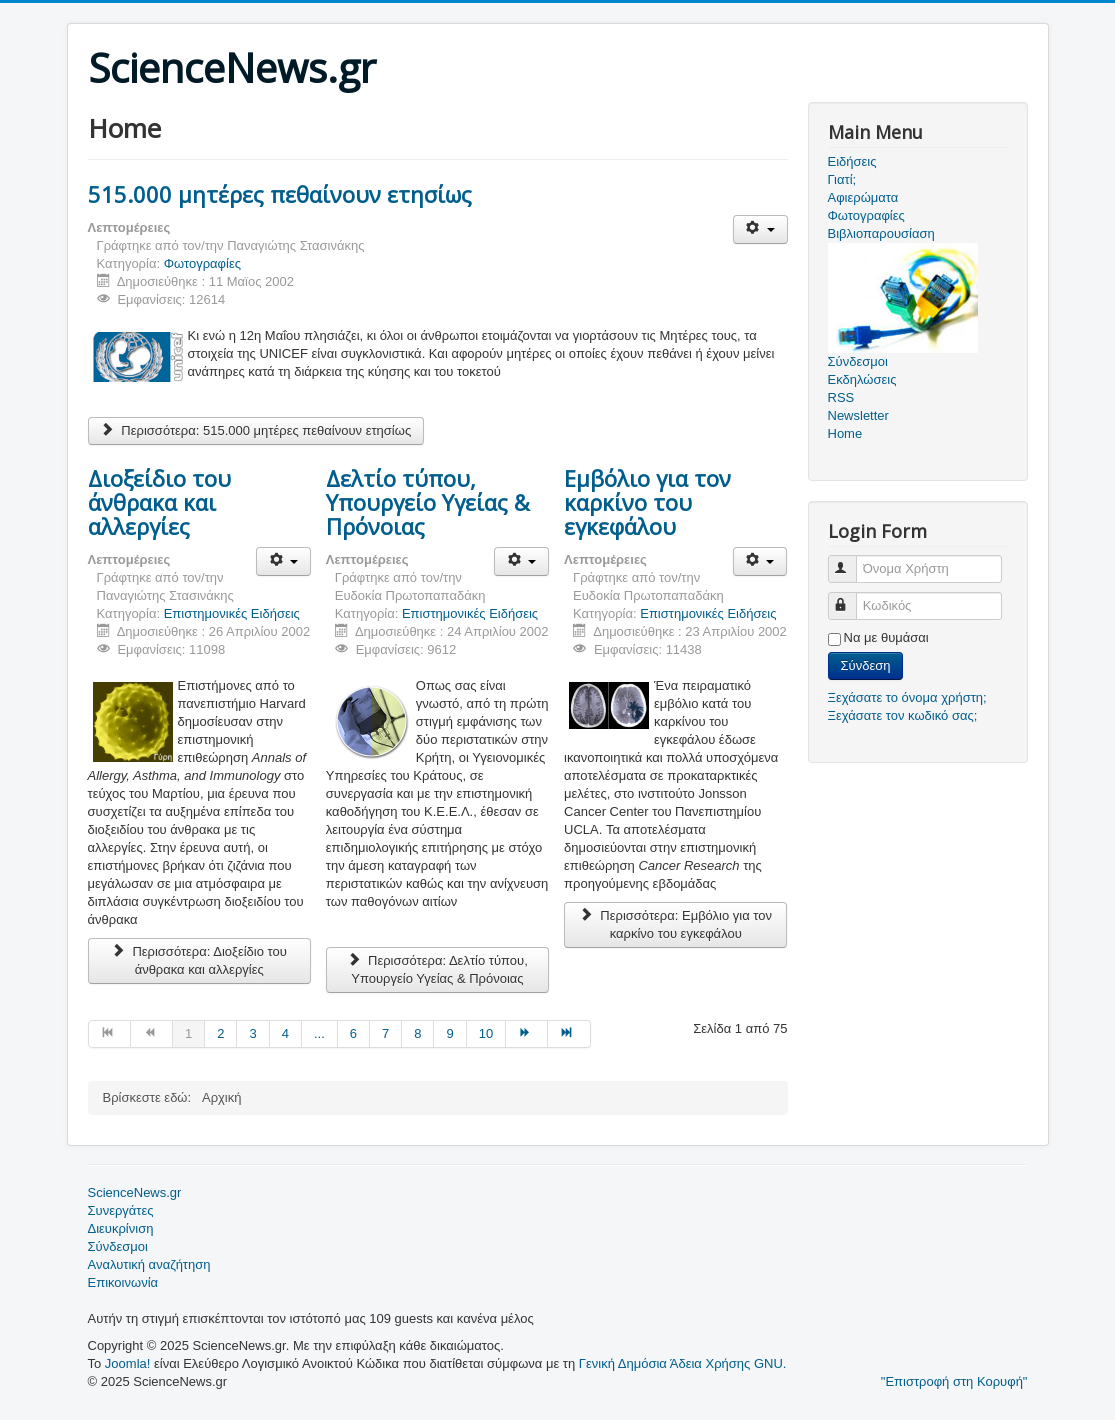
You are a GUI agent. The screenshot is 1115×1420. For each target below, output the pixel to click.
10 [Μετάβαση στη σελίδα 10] (486, 1033)
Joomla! (128, 1363)
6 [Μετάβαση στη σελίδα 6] (353, 1033)
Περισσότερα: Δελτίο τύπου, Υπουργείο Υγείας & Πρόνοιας (437, 969)
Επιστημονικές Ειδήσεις (232, 613)
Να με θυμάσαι (886, 637)
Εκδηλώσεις (862, 379)
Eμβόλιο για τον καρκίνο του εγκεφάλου (647, 502)
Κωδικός (851, 597)
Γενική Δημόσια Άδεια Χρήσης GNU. (683, 1363)
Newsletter (858, 415)
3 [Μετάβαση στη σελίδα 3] (252, 1033)
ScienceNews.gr (135, 1192)
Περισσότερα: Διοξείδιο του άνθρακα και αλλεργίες (199, 960)
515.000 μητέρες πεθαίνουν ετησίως (280, 194)
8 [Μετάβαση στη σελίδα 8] (417, 1033)
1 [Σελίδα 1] (188, 1033)
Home (845, 433)
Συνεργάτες (121, 1210)
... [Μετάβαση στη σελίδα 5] (319, 1033)
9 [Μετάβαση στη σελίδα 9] (449, 1033)
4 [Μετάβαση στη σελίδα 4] (285, 1033)
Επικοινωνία (123, 1282)
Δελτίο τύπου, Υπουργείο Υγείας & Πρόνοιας (428, 502)
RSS (841, 397)
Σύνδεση (866, 665)
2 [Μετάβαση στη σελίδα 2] (220, 1033)
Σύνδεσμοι (118, 1246)
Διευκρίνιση (121, 1228)
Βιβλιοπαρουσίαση (881, 233)
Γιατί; (842, 179)
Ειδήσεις (852, 161)
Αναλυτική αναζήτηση (149, 1264)
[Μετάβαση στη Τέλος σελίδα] (569, 1034)
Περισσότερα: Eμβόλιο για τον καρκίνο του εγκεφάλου (675, 924)
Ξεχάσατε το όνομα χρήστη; (907, 697)
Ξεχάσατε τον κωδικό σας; (903, 715)
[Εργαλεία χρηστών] (760, 229)
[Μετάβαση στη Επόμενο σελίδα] (527, 1034)
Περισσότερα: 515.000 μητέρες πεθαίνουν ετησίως (256, 430)
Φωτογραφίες (202, 263)
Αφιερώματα (863, 197)
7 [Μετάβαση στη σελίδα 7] (385, 1033)
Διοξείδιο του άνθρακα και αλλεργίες (159, 502)
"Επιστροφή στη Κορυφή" (954, 1381)
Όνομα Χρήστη (851, 560)
